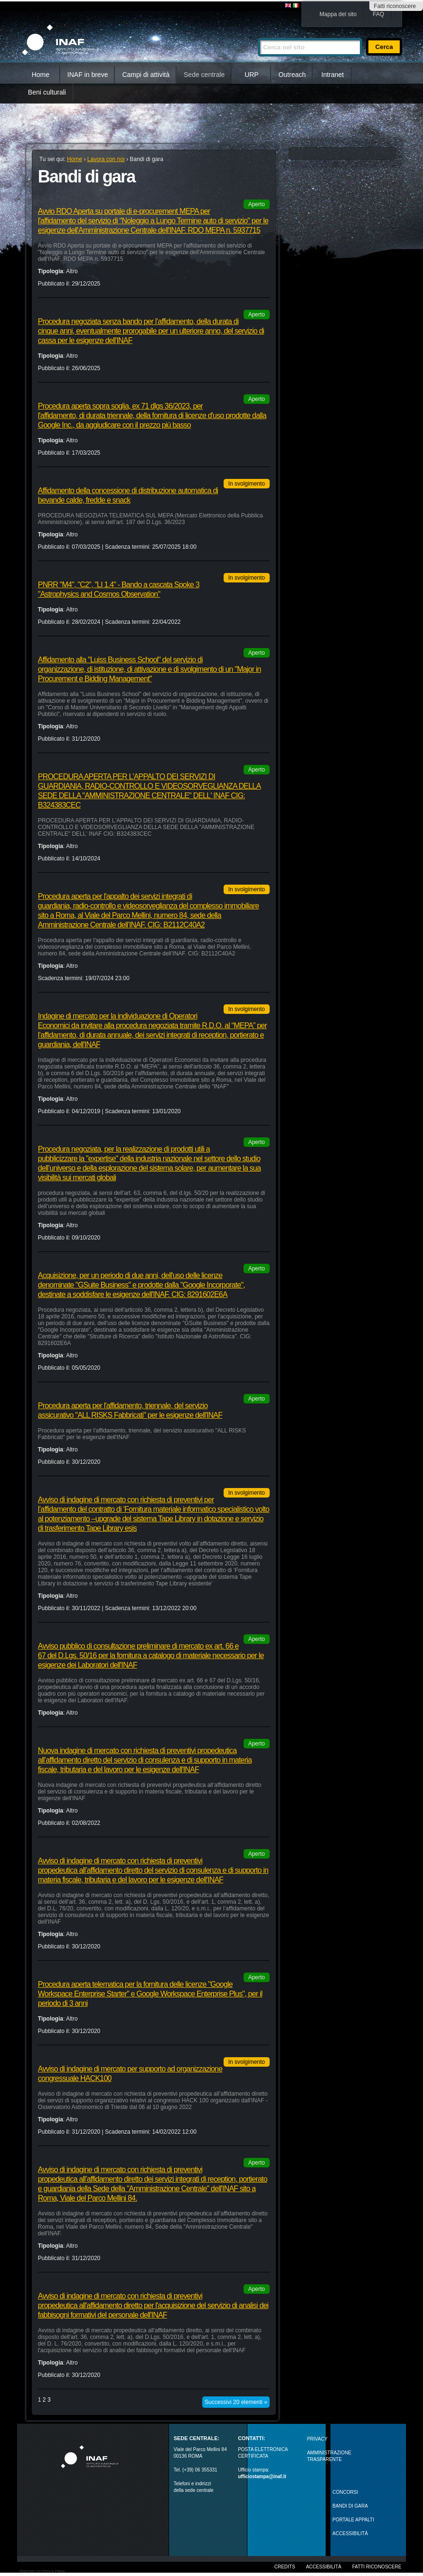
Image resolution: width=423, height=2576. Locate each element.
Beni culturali (47, 92)
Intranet (332, 74)
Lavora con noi (106, 159)
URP (251, 74)
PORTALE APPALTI (353, 2519)
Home (40, 74)
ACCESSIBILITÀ (349, 2533)
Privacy (317, 2439)
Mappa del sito (338, 14)
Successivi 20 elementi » (236, 2402)
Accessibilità (323, 2566)
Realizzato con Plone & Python (42, 2571)
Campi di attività (145, 74)
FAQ (378, 14)
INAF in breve (87, 74)
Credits (284, 2566)
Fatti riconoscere (395, 6)
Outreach (292, 74)
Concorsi (345, 2492)
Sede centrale (204, 74)
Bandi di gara (349, 2506)
